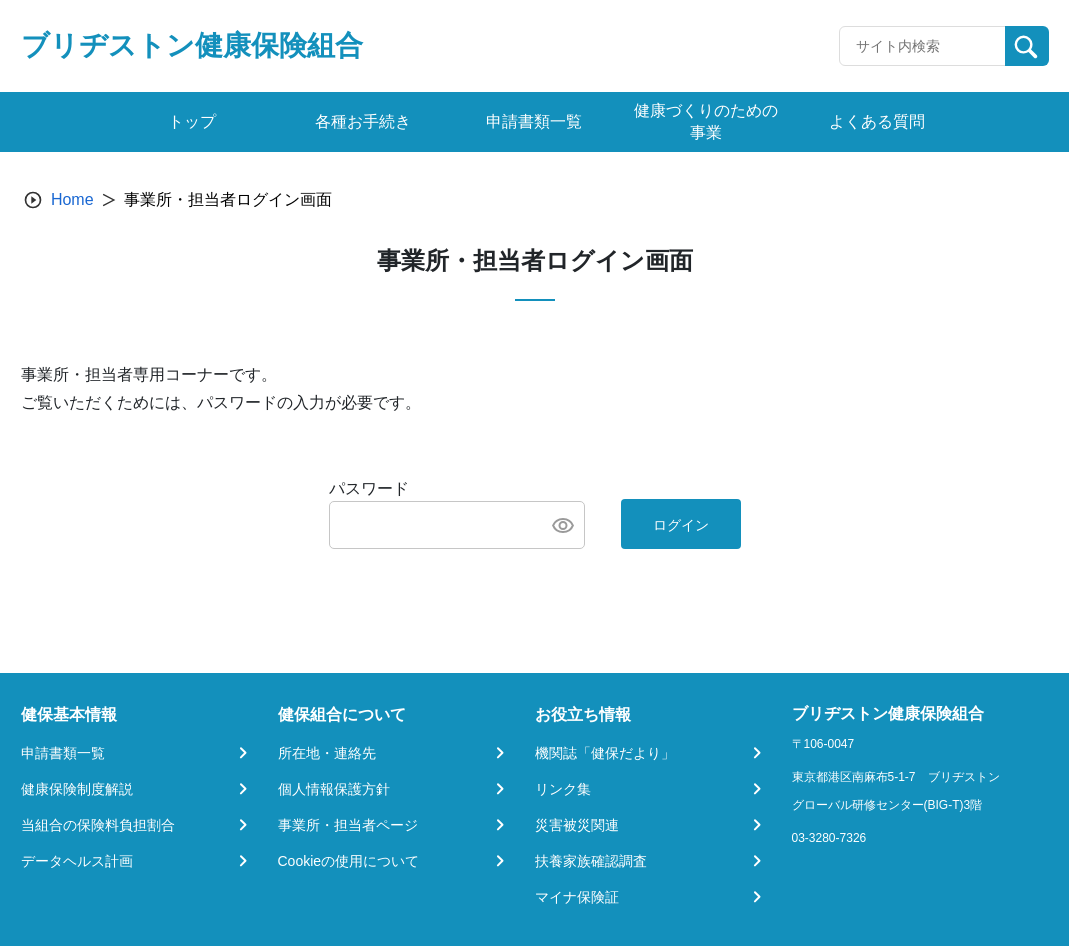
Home (72, 199)
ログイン (681, 525)
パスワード (369, 488)
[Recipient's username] (922, 46)
